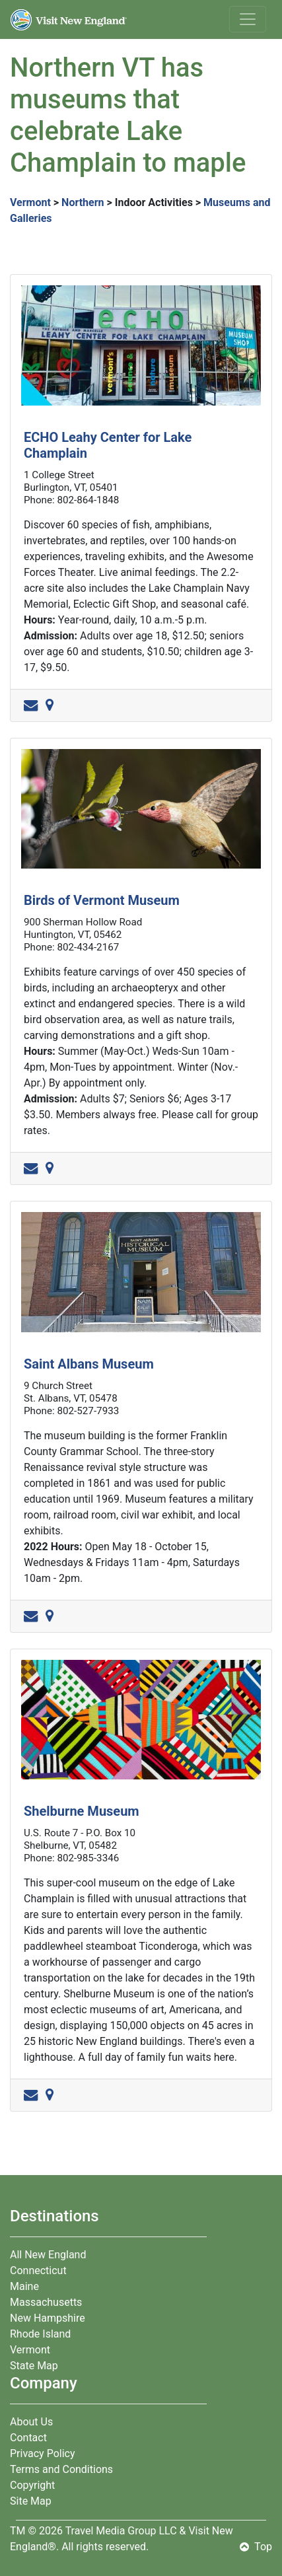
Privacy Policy (42, 2453)
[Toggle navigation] (247, 19)
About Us (31, 2421)
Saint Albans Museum (89, 1364)
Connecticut (38, 2270)
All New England (48, 2254)
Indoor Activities (154, 202)
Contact (28, 2437)
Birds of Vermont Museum (102, 900)
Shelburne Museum (81, 1811)
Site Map (31, 2501)
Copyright (32, 2485)
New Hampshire (47, 2318)
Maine (24, 2286)
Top (256, 2546)
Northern (82, 202)
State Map (34, 2365)
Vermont (30, 202)
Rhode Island (40, 2334)
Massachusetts (46, 2302)
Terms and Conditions (61, 2469)
